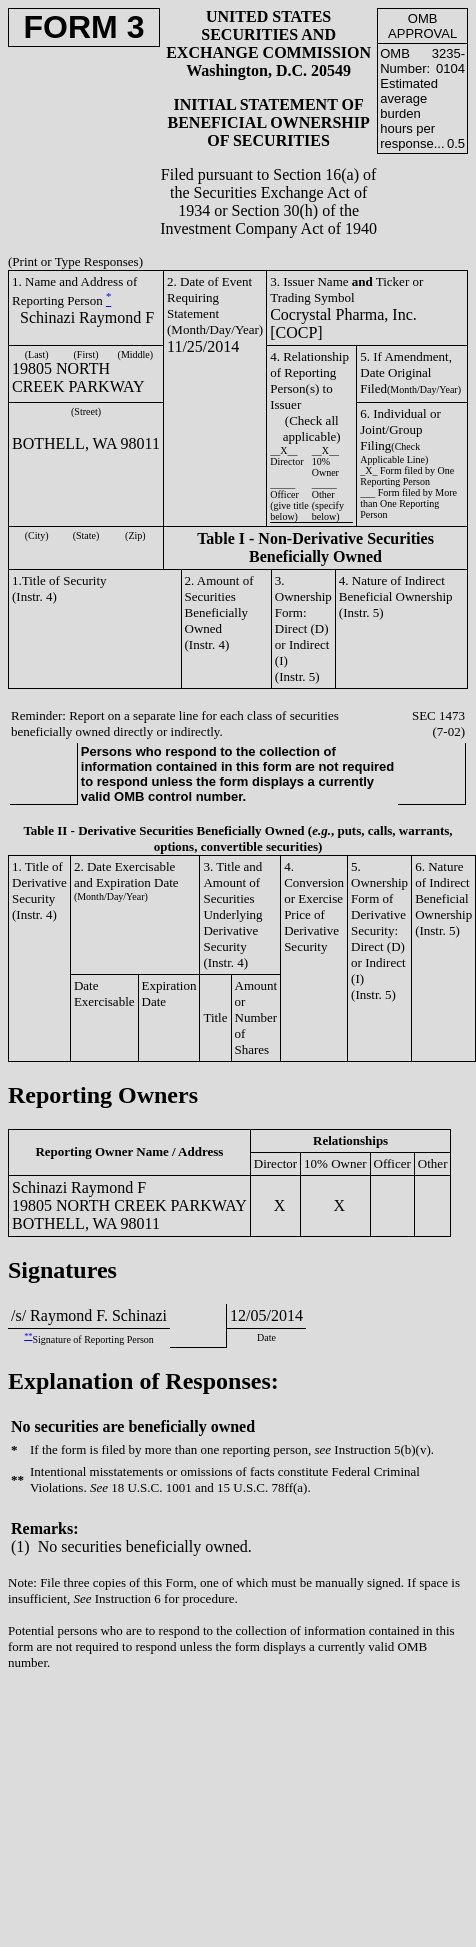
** (28, 1336)
